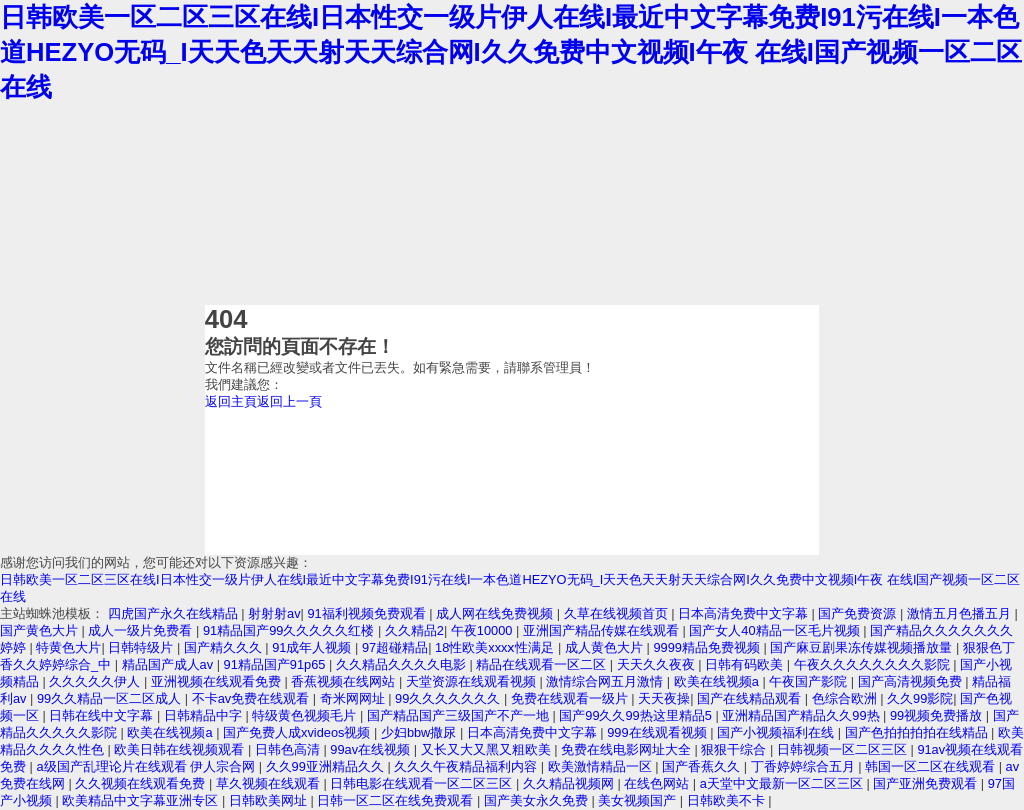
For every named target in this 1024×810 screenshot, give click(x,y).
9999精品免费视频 (708, 647)
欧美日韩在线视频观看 (181, 749)
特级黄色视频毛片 (306, 715)
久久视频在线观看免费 (142, 783)
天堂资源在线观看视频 (473, 681)
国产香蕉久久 (703, 766)
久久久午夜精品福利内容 (467, 766)
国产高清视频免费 (912, 681)
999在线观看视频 (658, 732)
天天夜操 (664, 698)
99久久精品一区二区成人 (111, 698)
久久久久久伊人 (96, 681)
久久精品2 (414, 630)
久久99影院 (920, 698)
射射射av (274, 613)
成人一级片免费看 (142, 630)
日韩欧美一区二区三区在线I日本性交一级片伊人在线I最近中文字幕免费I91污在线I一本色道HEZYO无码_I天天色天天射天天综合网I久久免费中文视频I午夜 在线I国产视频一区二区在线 (511, 52)
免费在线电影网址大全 (628, 749)
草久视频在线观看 (270, 783)
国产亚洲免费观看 (927, 783)
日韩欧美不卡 (728, 800)
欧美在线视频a (718, 681)
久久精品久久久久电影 (403, 664)
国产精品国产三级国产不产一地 (460, 715)
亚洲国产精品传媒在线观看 (603, 630)
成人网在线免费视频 (496, 613)
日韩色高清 (289, 749)
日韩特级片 (142, 647)
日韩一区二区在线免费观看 (397, 800)
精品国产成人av (169, 664)
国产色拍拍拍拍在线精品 (918, 732)
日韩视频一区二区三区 (844, 749)
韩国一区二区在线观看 (932, 766)
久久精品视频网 (570, 783)
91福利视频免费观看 (368, 613)
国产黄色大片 (41, 630)
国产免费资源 (859, 613)
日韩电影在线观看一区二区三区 (423, 783)
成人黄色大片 (606, 647)
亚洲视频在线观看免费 (218, 681)
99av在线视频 (371, 749)
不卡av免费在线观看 (252, 698)
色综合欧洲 (846, 698)
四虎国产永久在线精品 (175, 613)
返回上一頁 (289, 401)
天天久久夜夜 (658, 664)
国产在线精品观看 (751, 698)
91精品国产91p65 (276, 664)
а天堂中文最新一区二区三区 (783, 783)
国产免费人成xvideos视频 (298, 732)
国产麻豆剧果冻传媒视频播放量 (863, 647)
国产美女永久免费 (538, 800)
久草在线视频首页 (618, 613)
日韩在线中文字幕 (103, 715)
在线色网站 (658, 783)
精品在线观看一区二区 (543, 664)
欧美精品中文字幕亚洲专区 (142, 800)
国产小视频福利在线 (777, 732)
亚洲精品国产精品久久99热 (802, 715)
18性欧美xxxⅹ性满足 (496, 647)
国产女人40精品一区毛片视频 (776, 630)
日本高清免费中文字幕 (745, 613)
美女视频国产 (639, 800)
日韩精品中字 (205, 715)
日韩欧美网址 (270, 800)
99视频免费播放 (938, 715)
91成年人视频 (313, 647)
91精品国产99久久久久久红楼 (290, 630)
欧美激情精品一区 (602, 766)
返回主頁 (231, 401)
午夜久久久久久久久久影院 (874, 664)
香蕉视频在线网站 (345, 681)
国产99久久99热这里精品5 (637, 715)
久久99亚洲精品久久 (327, 766)
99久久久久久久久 (449, 698)
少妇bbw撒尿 (420, 732)
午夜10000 (483, 630)
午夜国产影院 (810, 681)
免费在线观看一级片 (571, 698)
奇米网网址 (354, 698)
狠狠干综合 (735, 749)
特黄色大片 (68, 647)
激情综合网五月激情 (606, 681)
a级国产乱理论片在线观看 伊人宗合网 (147, 766)
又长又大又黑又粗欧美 (488, 749)
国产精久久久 (225, 647)
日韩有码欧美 (746, 664)
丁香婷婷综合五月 (805, 766)
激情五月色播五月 (961, 613)
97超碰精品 (395, 647)
